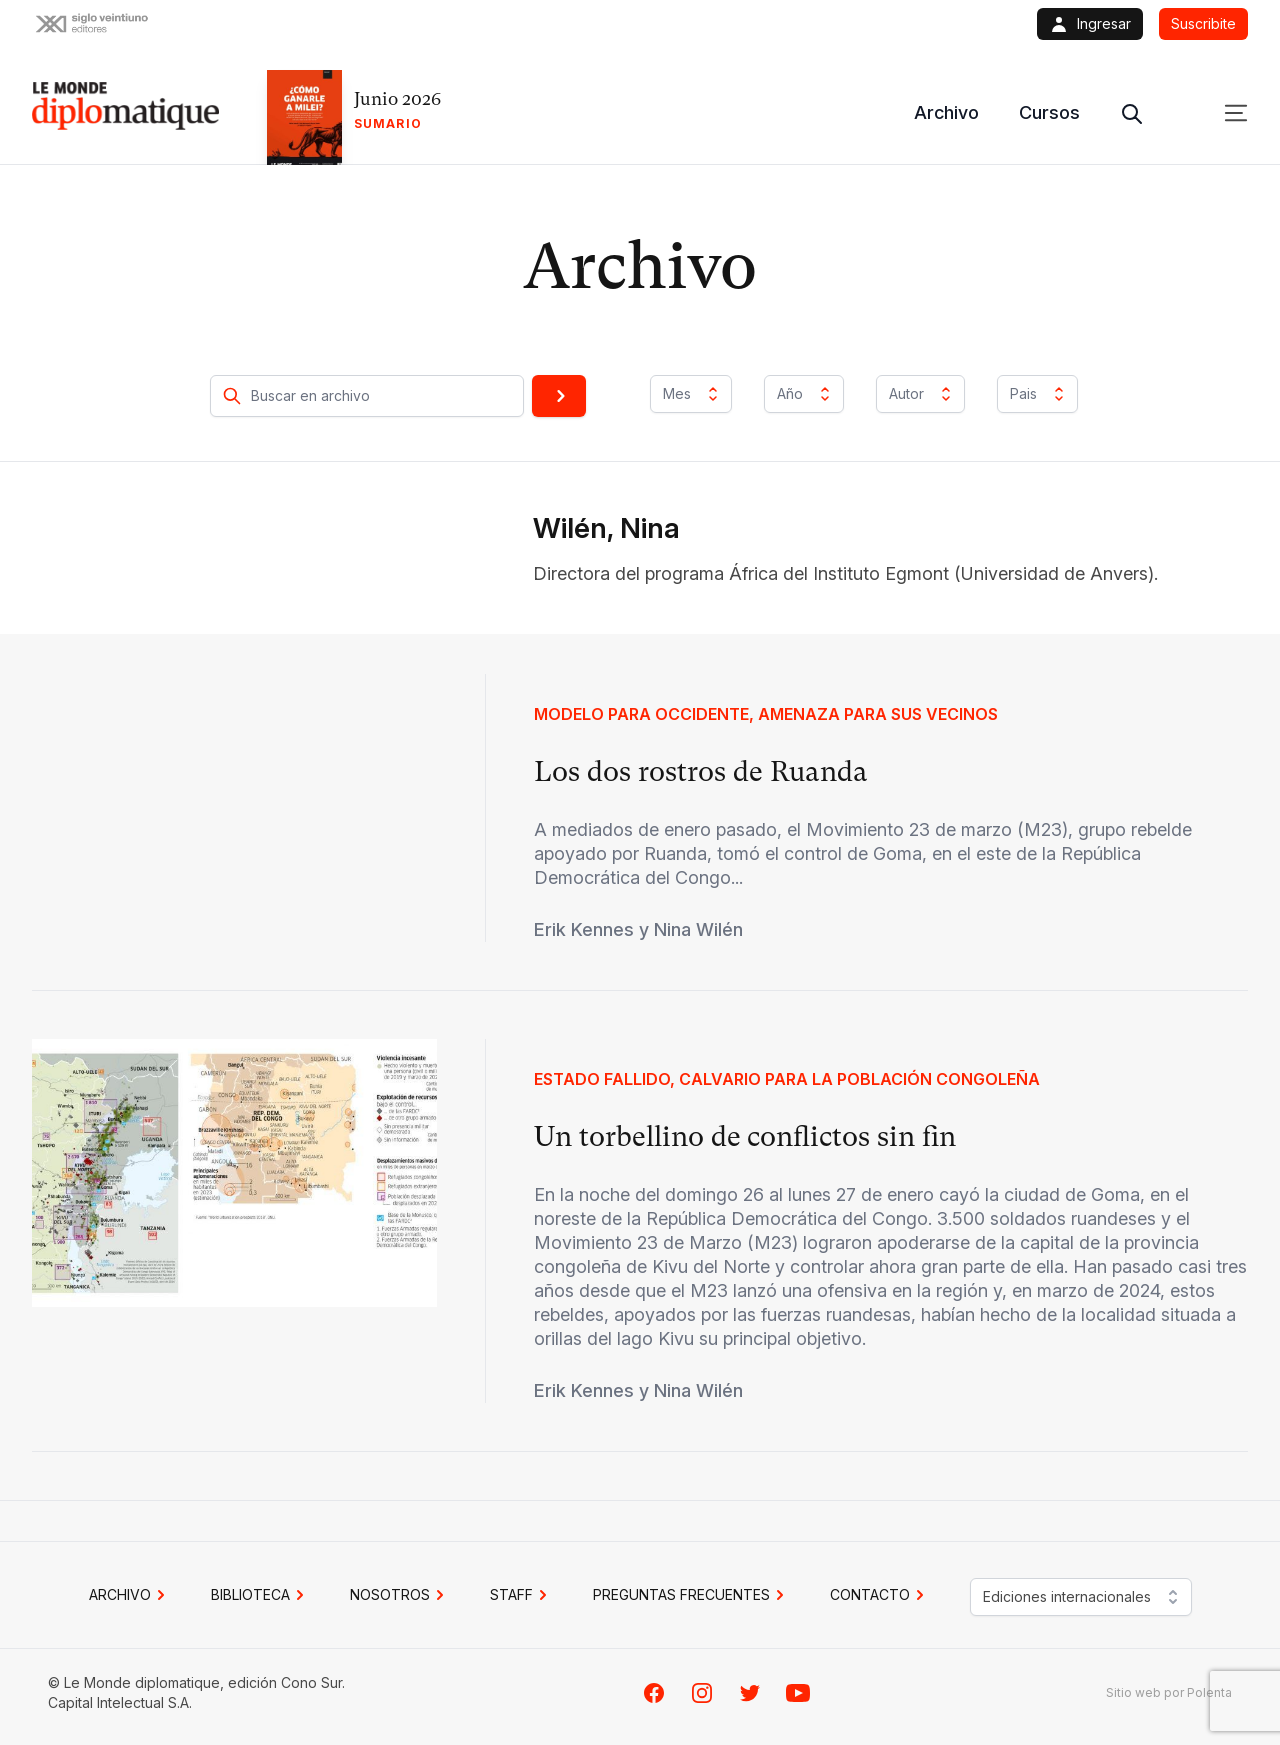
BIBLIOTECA (260, 1595)
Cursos (1049, 112)
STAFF (521, 1595)
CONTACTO (880, 1595)
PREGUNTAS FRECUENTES (691, 1595)
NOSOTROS (400, 1595)
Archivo (946, 112)
